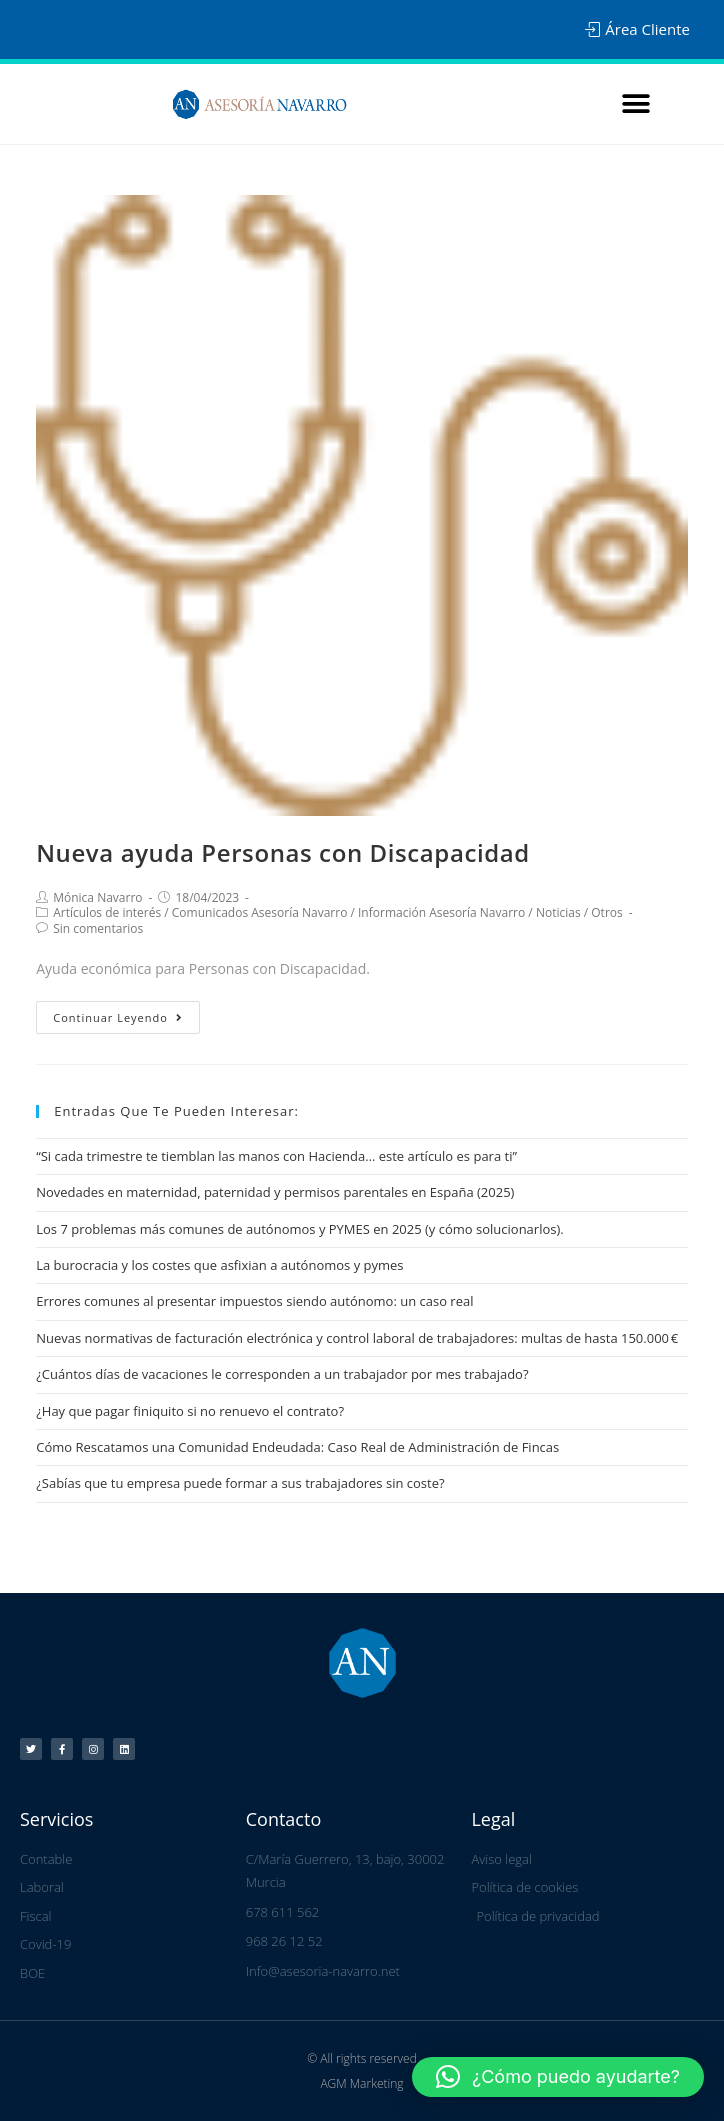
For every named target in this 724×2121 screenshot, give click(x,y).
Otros (606, 912)
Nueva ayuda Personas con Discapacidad (283, 852)
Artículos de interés (107, 912)
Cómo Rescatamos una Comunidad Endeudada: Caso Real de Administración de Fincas (297, 1447)
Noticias (558, 912)
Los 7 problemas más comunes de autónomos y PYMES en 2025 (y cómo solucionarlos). (300, 1229)
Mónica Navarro (97, 897)
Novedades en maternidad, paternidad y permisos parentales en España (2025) (275, 1192)
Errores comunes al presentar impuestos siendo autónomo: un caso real (254, 1301)
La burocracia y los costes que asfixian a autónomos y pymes (219, 1265)
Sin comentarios (98, 928)
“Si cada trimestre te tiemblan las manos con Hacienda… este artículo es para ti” (276, 1156)
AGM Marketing (361, 2082)
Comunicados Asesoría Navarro (260, 912)
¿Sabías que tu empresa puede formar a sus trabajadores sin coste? (240, 1483)
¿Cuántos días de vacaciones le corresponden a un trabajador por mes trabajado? (282, 1374)
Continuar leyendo (118, 1017)
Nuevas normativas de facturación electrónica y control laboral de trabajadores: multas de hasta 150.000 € (357, 1338)
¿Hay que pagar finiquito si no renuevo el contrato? (190, 1411)
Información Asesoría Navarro (441, 912)
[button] (636, 104)
